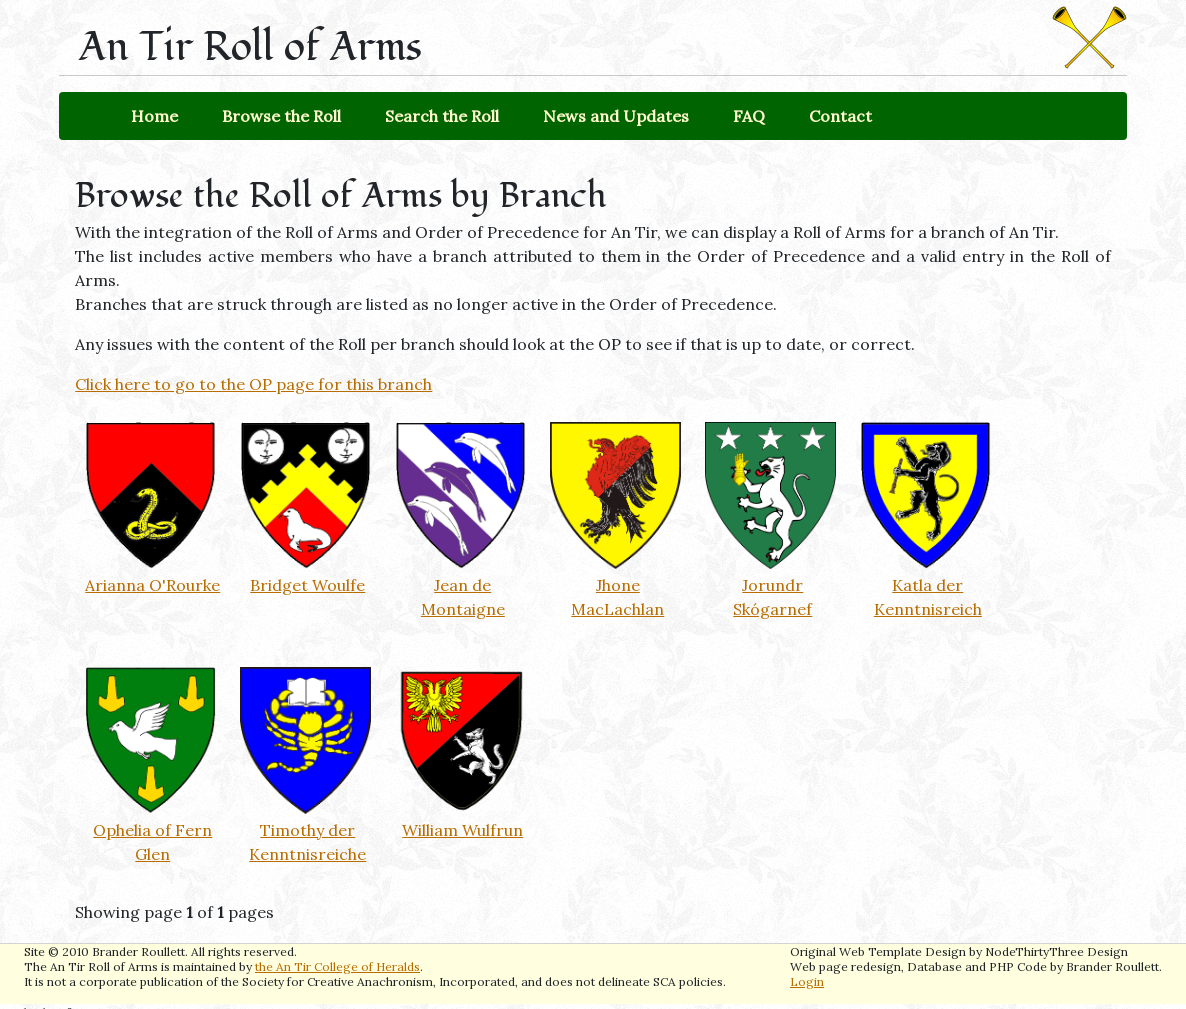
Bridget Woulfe (307, 585)
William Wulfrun (462, 830)
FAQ (749, 116)
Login (807, 981)
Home (154, 116)
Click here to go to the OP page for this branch (253, 384)
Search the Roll (442, 116)
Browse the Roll (281, 116)
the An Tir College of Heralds (337, 966)
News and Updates (616, 116)
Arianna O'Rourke (152, 585)
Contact (840, 116)
